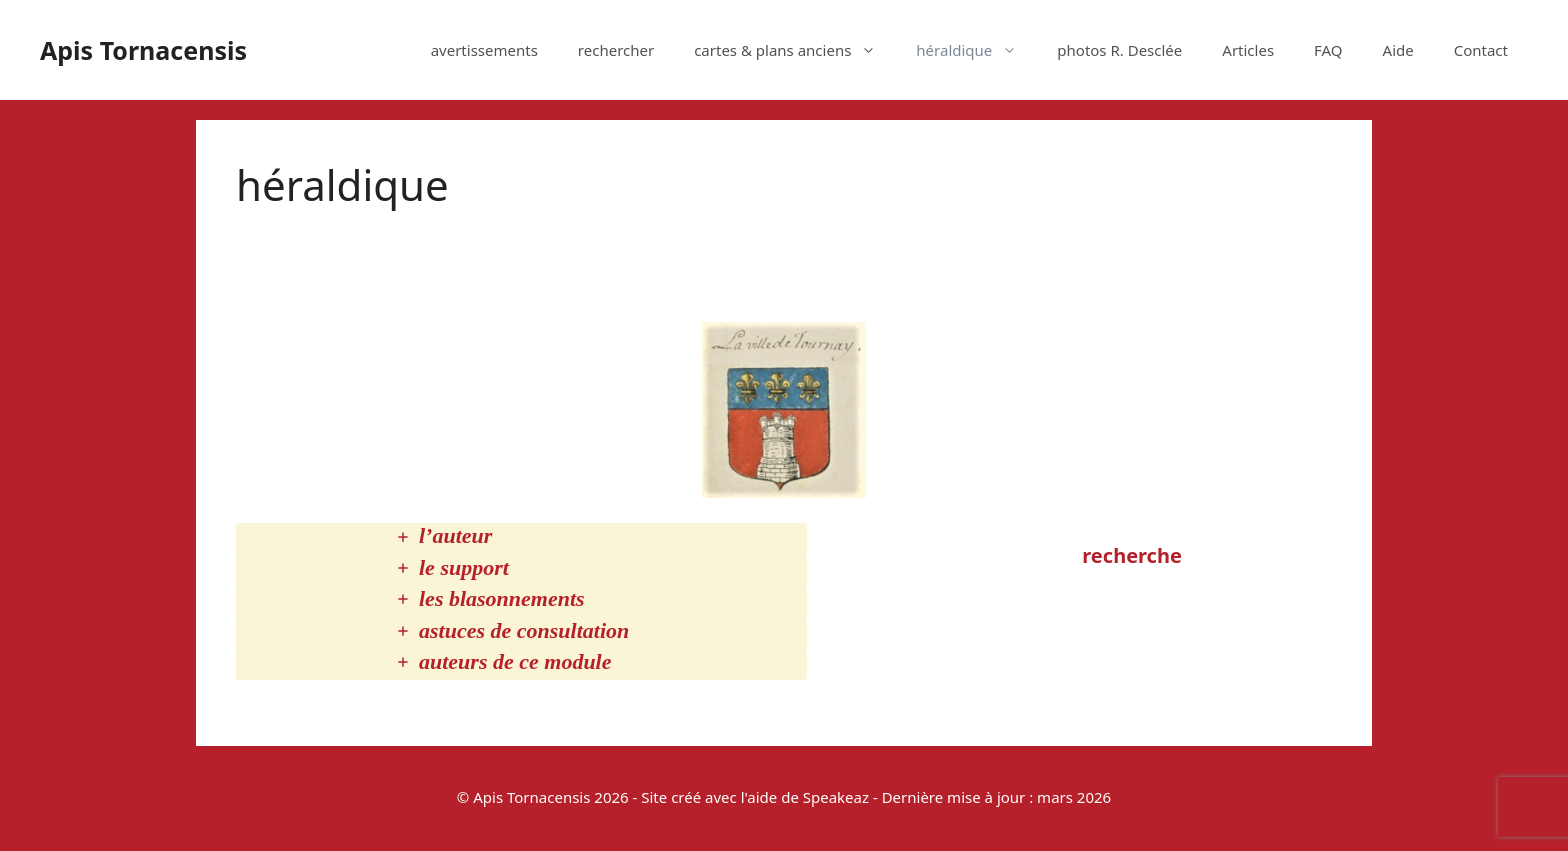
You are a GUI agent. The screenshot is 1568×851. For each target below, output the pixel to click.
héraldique (976, 50)
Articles (1248, 50)
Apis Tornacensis (143, 50)
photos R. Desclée (1119, 50)
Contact (1481, 50)
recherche (1132, 555)
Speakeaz (836, 797)
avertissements (484, 50)
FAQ (1328, 50)
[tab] (521, 538)
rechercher (616, 50)
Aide (1398, 50)
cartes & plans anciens (795, 50)
